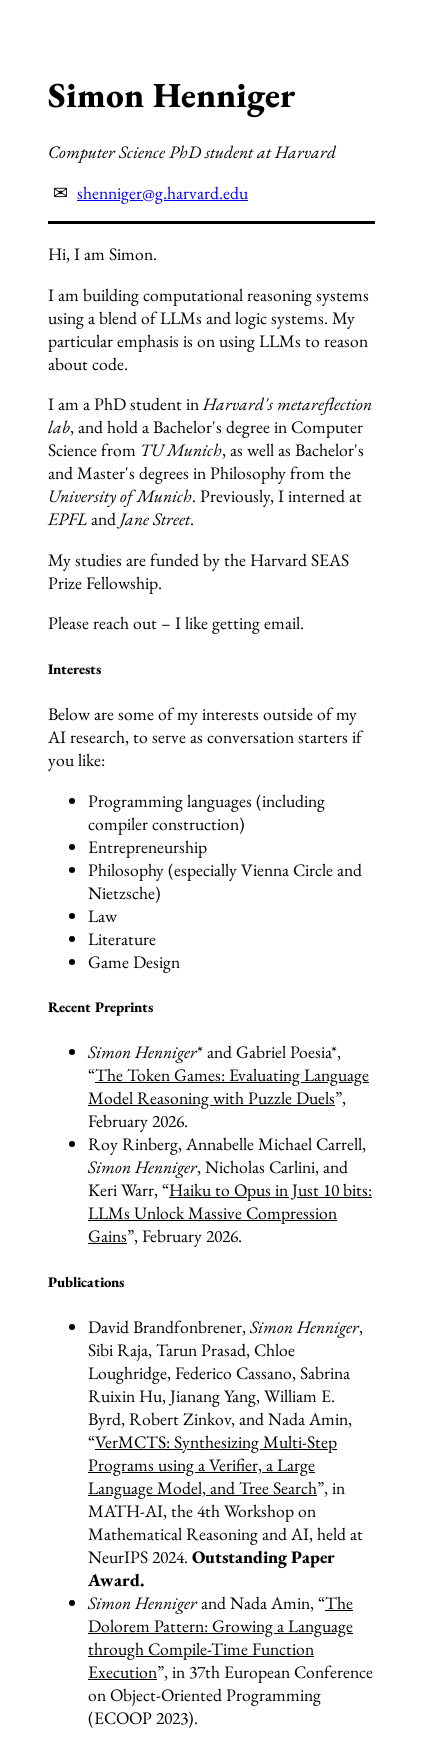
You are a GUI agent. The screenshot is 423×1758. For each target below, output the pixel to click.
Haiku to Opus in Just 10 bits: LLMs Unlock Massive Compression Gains (230, 1212)
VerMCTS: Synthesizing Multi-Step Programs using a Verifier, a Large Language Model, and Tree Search (212, 1464)
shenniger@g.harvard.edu (162, 192)
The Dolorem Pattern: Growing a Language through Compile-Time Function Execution (220, 1637)
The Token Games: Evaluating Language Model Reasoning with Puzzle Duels (228, 1086)
